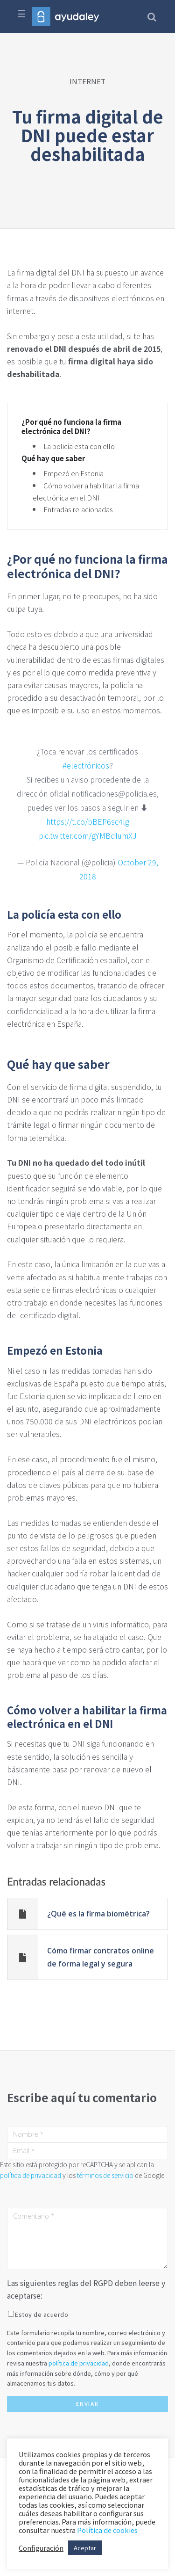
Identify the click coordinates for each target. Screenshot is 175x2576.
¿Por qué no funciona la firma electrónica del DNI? (71, 426)
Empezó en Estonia (73, 473)
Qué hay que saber (53, 458)
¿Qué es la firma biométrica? (98, 1913)
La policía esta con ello (79, 446)
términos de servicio (105, 2175)
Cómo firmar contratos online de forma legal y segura (100, 1956)
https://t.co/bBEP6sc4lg (87, 821)
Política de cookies (107, 2530)
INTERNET (87, 81)
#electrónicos (86, 765)
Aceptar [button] (85, 2547)
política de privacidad (30, 2175)
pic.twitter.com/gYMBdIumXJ (88, 835)
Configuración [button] (41, 2548)
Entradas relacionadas (78, 509)
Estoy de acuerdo (41, 2314)
